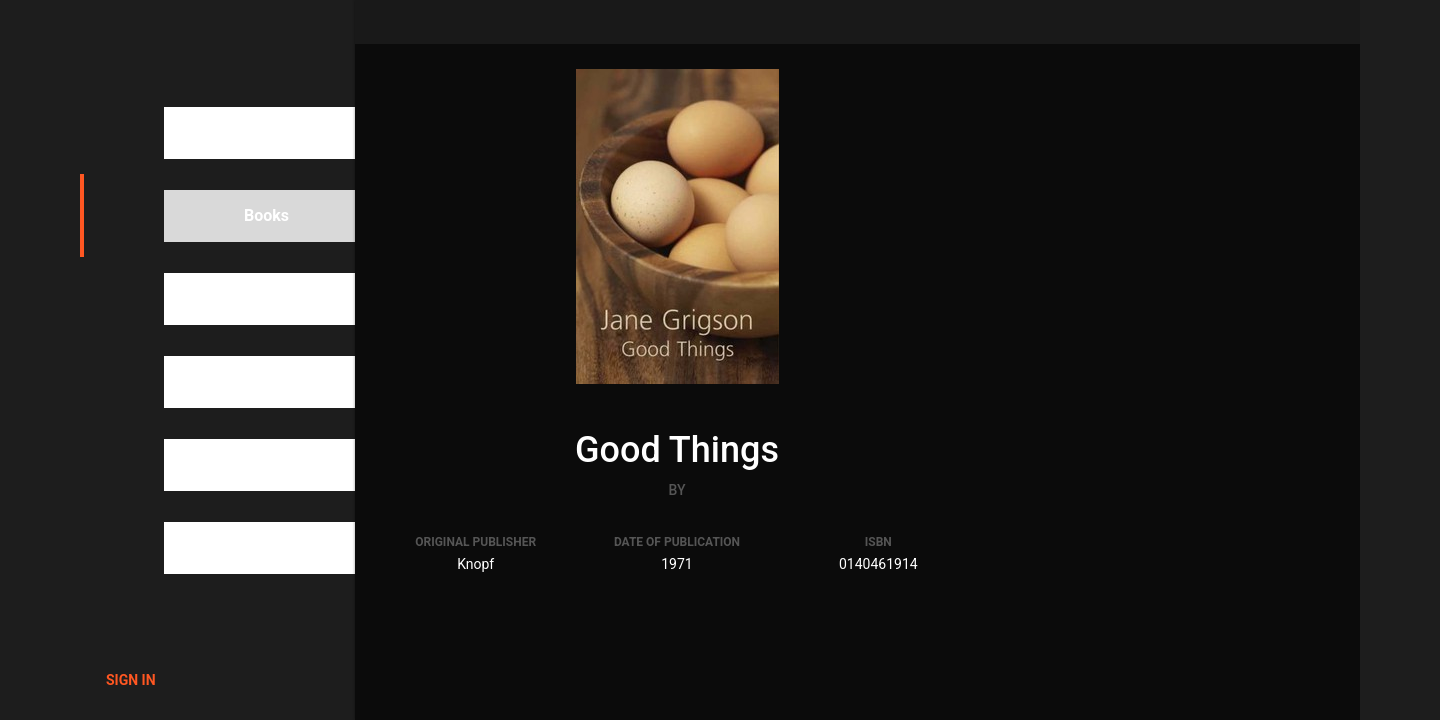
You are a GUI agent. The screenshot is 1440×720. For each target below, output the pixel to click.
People (234, 299)
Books (232, 216)
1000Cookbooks (196, 50)
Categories (248, 382)
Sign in (131, 680)
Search (234, 133)
